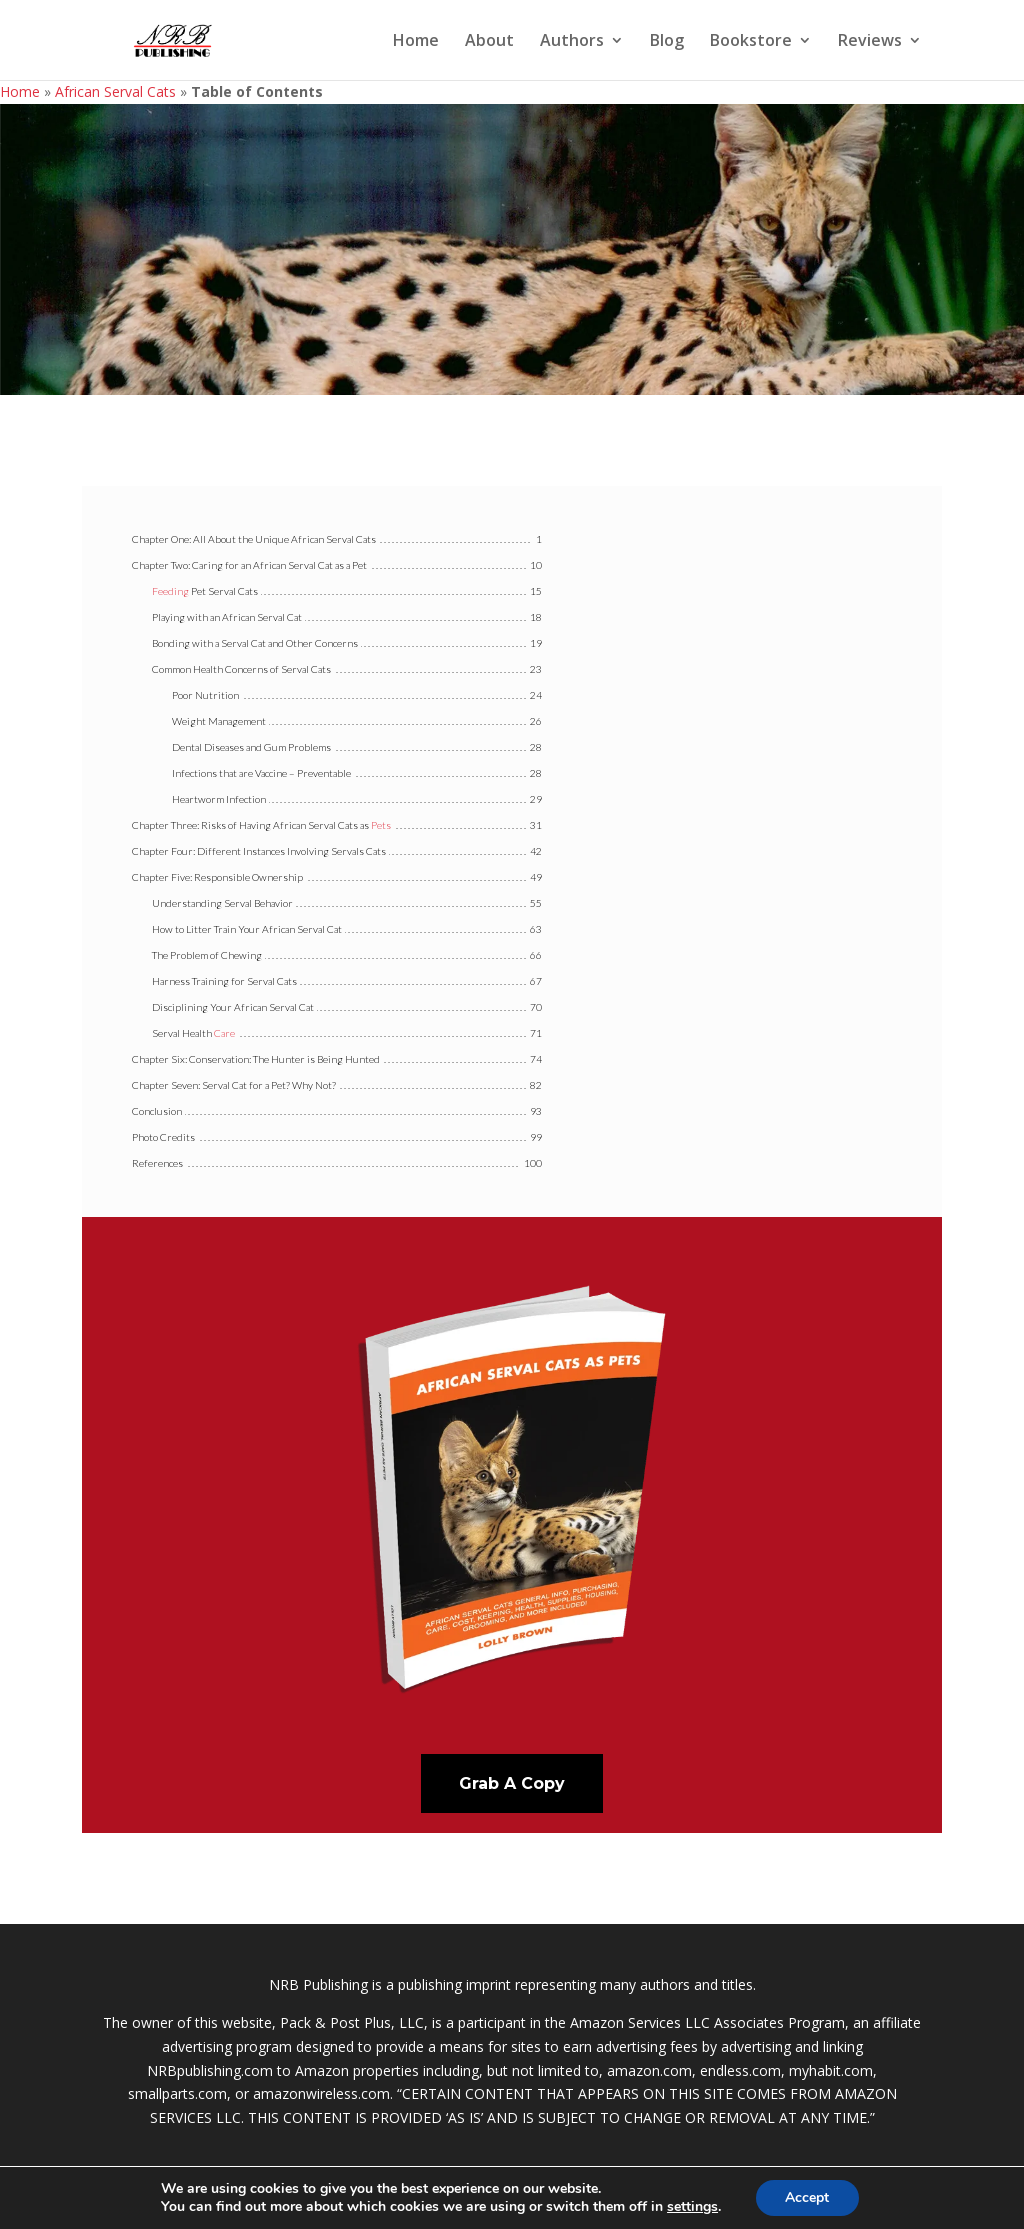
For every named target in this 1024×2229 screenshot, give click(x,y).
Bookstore (751, 42)
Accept (807, 2197)
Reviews (870, 42)
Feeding (170, 591)
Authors (572, 42)
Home (416, 42)
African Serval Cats (115, 91)
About (489, 42)
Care (224, 1033)
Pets (381, 825)
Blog (667, 42)
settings (692, 2207)
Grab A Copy (512, 1783)
